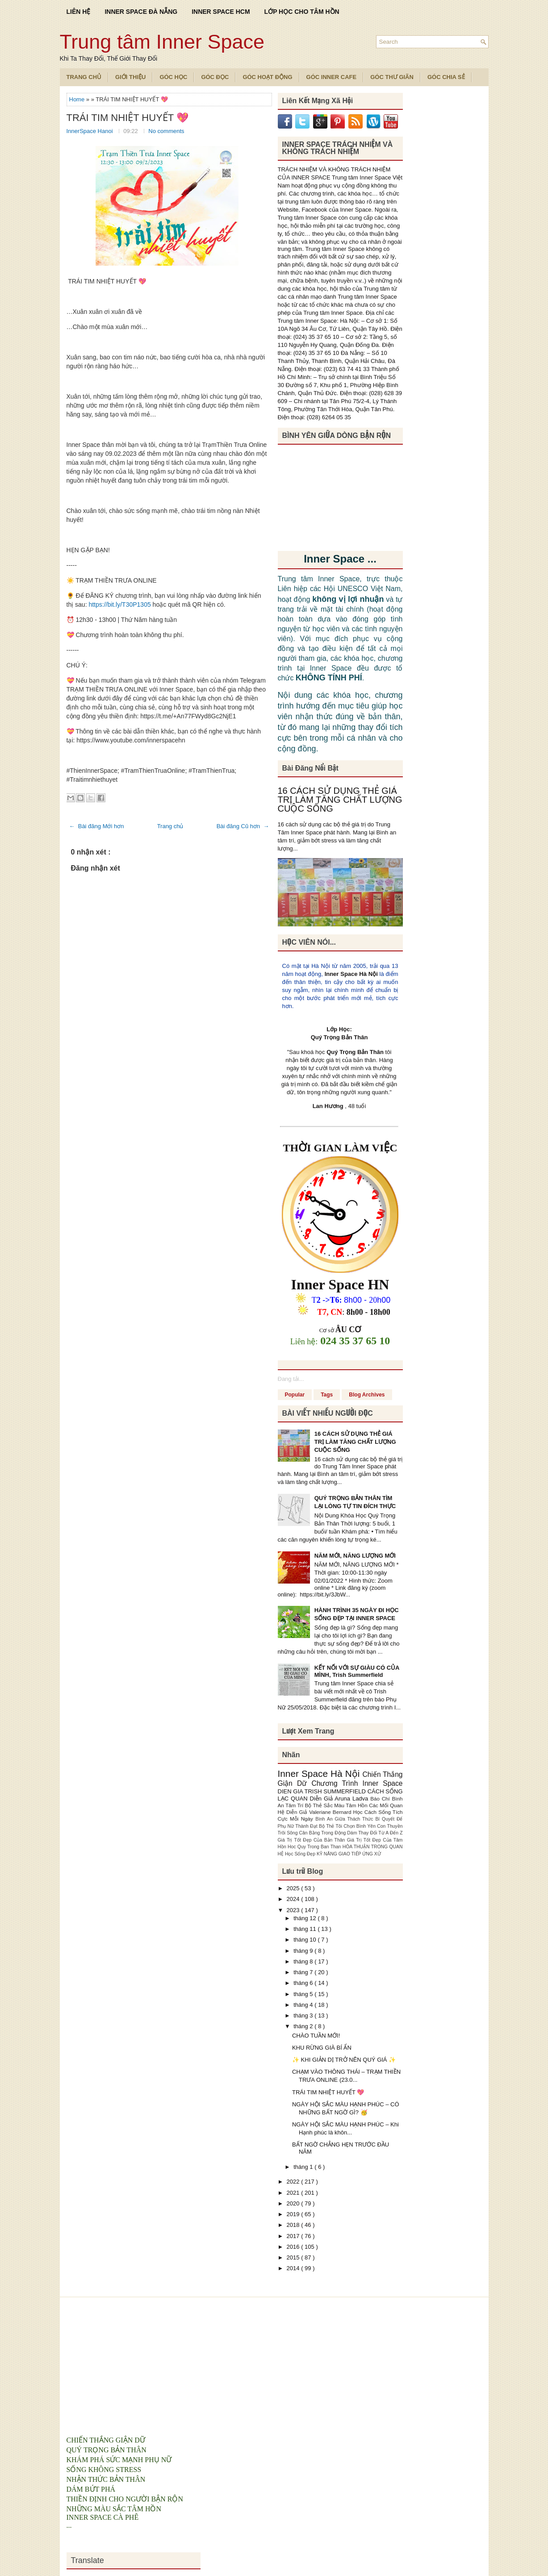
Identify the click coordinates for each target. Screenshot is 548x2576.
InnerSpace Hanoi (91, 131)
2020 (294, 2203)
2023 (294, 1910)
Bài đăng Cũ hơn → (243, 826)
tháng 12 (305, 1918)
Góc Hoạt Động (267, 77)
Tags (327, 1395)
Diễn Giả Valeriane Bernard (319, 1812)
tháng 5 (303, 1994)
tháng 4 (303, 2004)
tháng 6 (303, 1983)
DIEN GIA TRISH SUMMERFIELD (323, 1791)
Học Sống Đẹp (301, 1853)
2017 (294, 2236)
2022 (294, 2181)
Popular (295, 1395)
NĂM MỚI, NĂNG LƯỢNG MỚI (355, 1555)
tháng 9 (303, 1950)
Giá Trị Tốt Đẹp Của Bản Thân (312, 1840)
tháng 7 (303, 1972)
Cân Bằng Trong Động (323, 1832)
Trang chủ (170, 826)
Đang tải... (291, 1379)
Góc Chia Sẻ (446, 77)
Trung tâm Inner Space (162, 41)
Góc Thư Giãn (392, 77)
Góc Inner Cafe (331, 77)
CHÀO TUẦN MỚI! (316, 2035)
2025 (294, 1888)
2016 (294, 2246)
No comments (166, 131)
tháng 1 (303, 2166)
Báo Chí (381, 1798)
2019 (294, 2214)
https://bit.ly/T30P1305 (119, 604)
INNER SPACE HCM (221, 11)
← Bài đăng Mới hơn (96, 826)
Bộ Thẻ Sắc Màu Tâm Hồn (337, 1805)
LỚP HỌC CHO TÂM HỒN (301, 11)
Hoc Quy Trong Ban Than (315, 1846)
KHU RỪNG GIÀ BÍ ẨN (321, 2047)
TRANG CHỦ (84, 77)
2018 (294, 2225)
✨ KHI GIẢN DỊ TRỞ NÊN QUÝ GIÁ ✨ (344, 2059)
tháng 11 (305, 1929)
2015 (294, 2257)
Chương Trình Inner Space (356, 1783)
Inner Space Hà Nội (351, 974)
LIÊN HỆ (79, 11)
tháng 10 (305, 1939)
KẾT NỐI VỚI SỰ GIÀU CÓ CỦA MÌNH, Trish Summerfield (356, 1671)
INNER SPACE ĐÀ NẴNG (141, 11)
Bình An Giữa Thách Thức (345, 1819)
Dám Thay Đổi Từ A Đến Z (374, 1832)
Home (77, 99)
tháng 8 (303, 1961)
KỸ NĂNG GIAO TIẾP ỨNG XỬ (349, 1853)
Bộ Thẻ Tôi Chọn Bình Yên (348, 1826)
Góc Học (173, 77)
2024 (294, 1899)
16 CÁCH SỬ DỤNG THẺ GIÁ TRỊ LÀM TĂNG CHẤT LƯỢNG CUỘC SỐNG (340, 799)
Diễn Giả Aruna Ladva (340, 1798)
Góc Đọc (215, 77)
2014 (294, 2268)
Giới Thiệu (130, 77)
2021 (294, 2192)
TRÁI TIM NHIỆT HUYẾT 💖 (127, 118)
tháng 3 (303, 2015)
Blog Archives (367, 1395)
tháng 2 (303, 2026)
